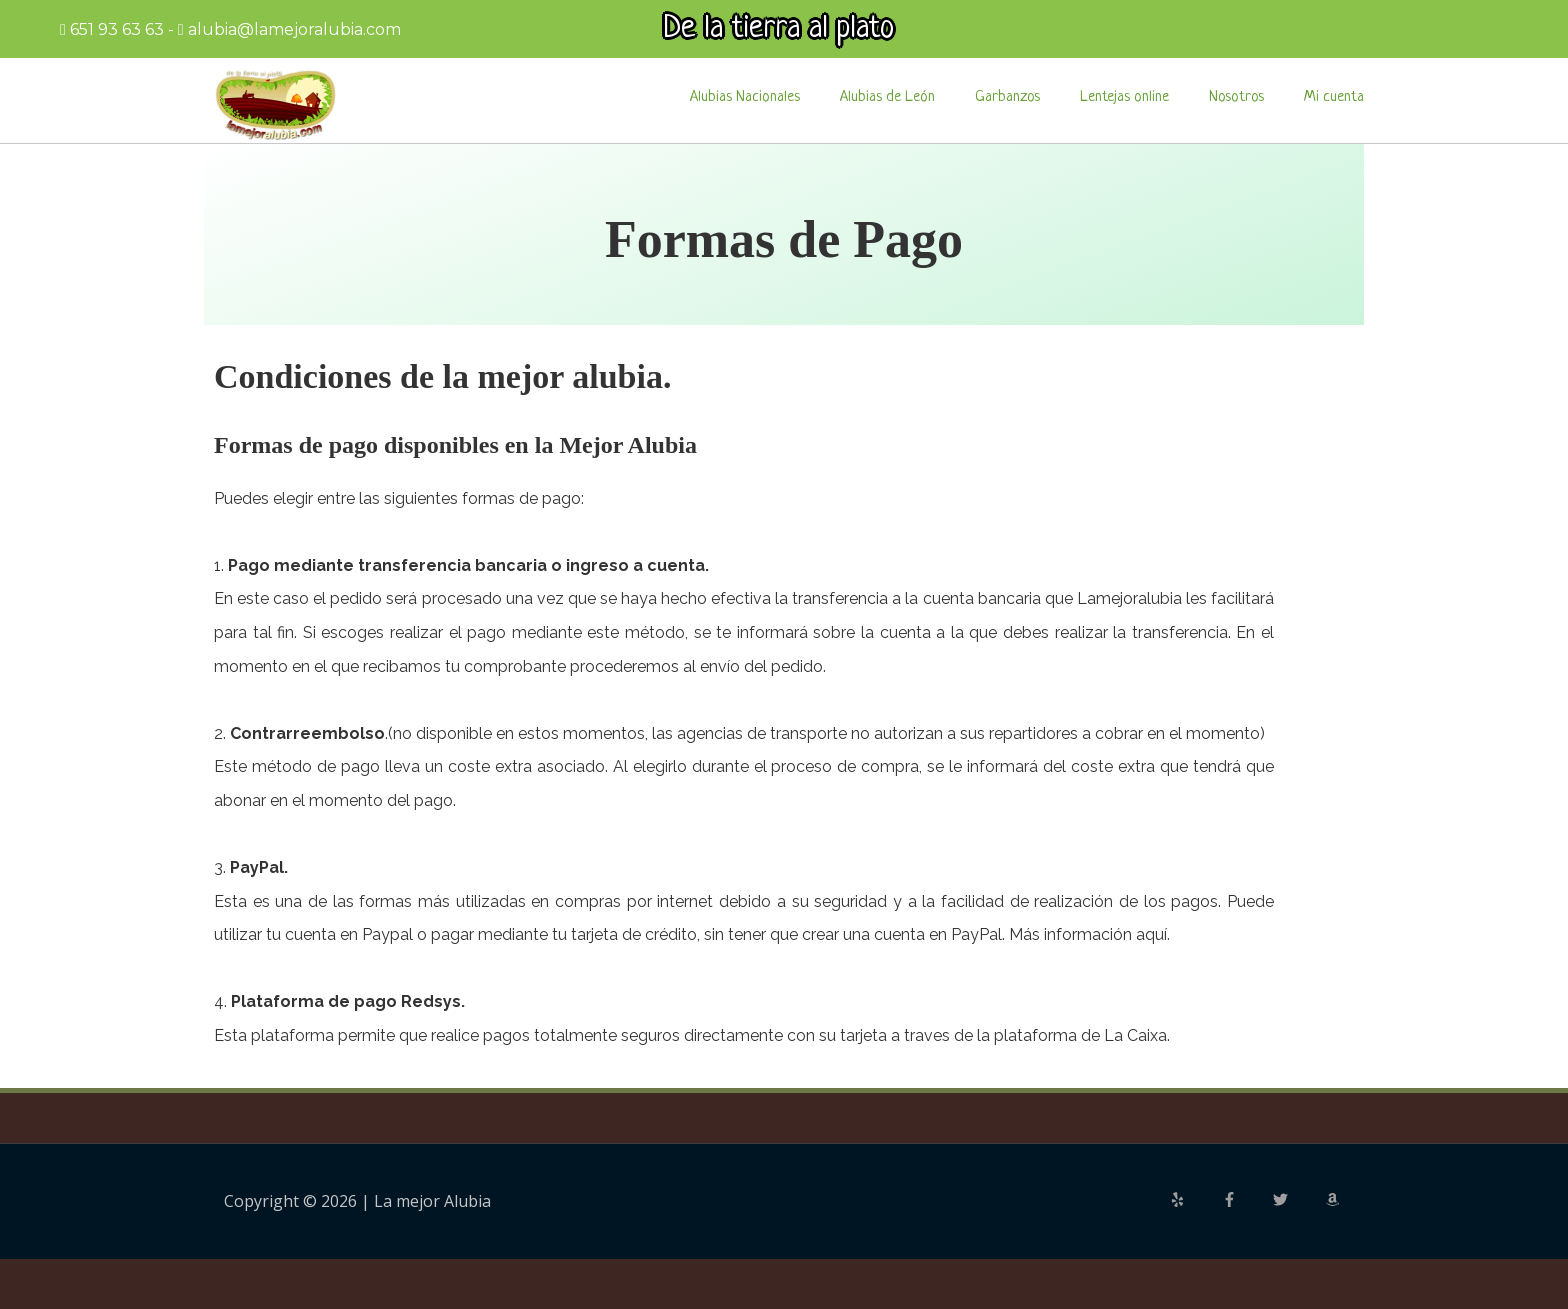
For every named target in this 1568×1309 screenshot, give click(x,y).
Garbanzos (1007, 97)
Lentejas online (1124, 97)
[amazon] (1335, 1199)
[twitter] (1297, 1199)
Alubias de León (887, 97)
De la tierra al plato (779, 29)
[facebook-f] (1246, 1199)
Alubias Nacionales (745, 97)
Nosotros (1236, 97)
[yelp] (1194, 1199)
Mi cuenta (1334, 97)
